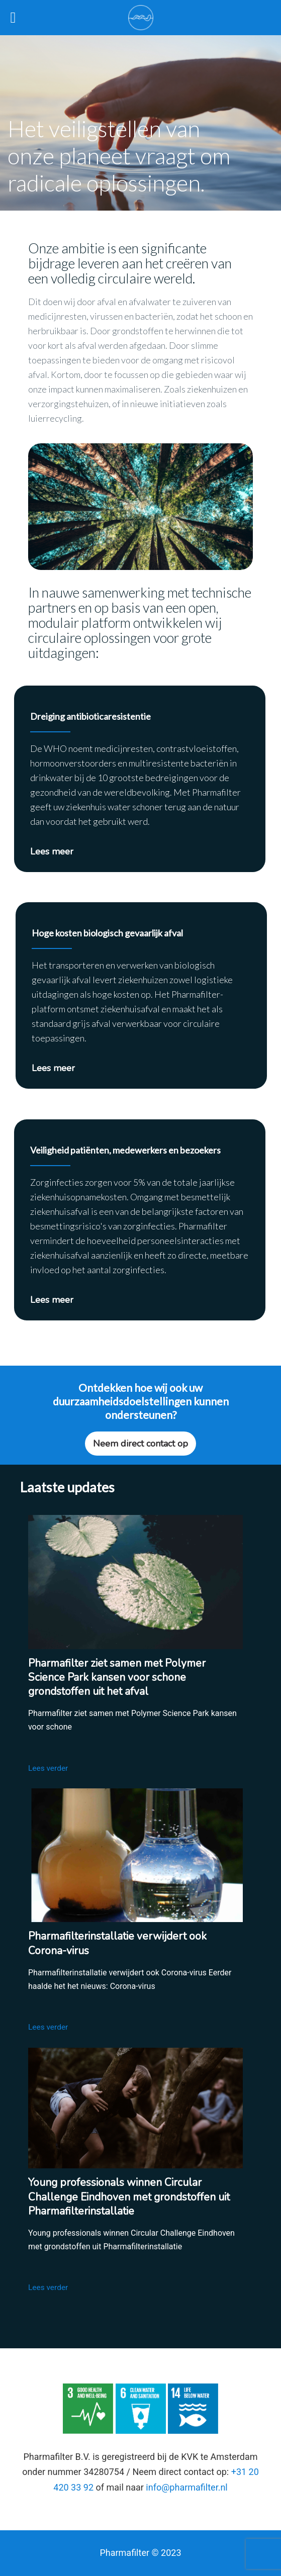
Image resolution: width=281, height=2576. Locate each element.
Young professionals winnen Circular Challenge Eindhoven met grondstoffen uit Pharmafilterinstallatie (129, 2196)
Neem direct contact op (140, 1444)
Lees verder (50, 1767)
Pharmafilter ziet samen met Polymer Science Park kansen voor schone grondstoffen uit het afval (117, 1677)
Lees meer (51, 851)
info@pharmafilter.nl (186, 2487)
